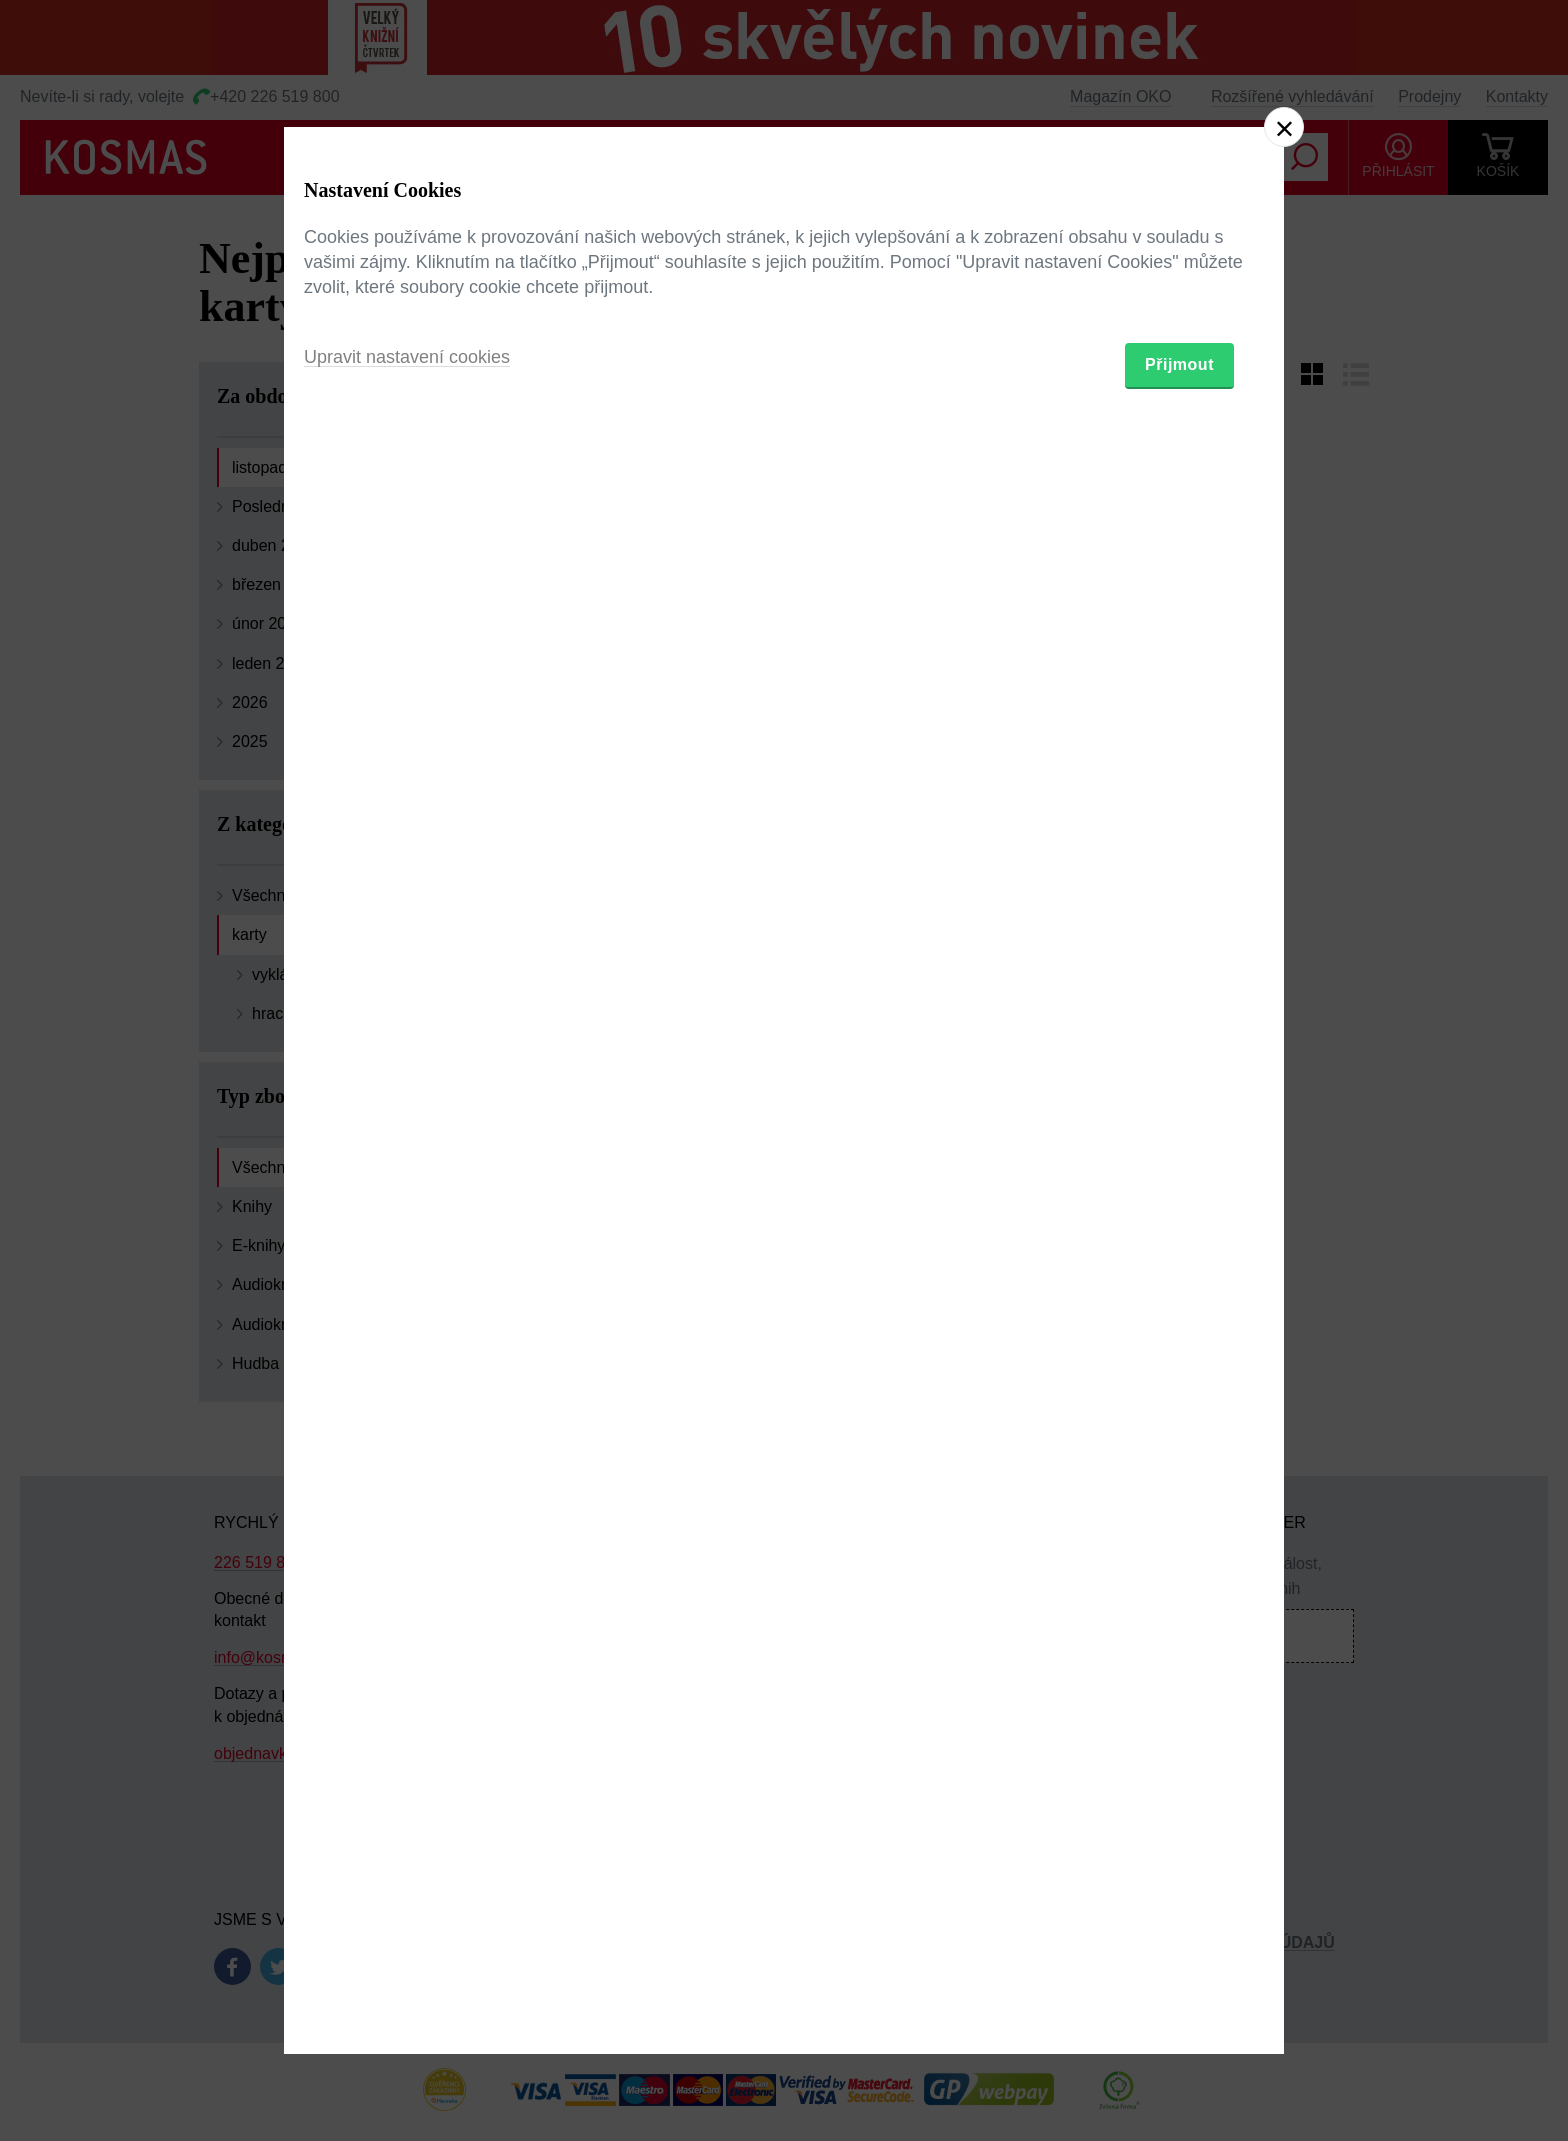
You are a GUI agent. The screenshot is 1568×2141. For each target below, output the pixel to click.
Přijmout (1179, 1186)
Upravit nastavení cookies (407, 1179)
